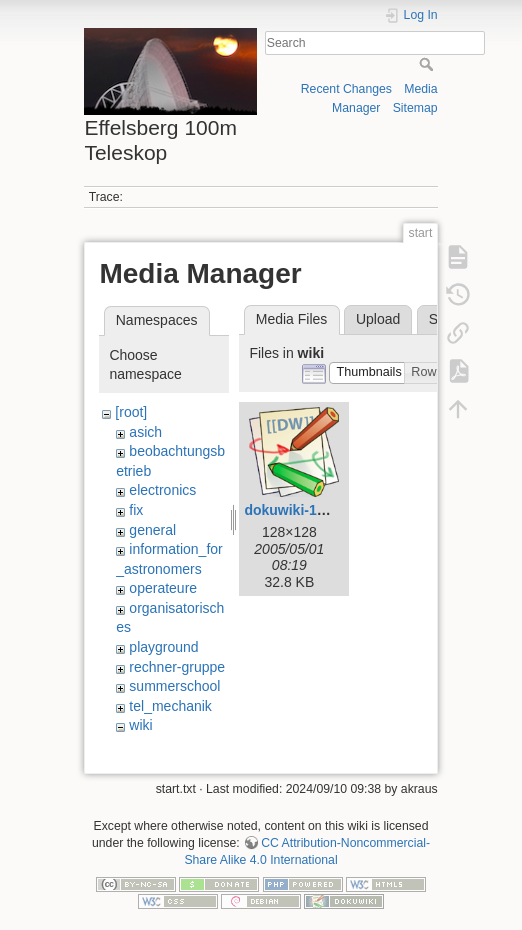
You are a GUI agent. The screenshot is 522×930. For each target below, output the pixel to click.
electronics (162, 490)
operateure (163, 588)
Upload (378, 319)
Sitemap (415, 108)
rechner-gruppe (177, 667)
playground (163, 647)
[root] (131, 412)
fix (136, 510)
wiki (140, 725)
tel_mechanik (170, 706)
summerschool (174, 686)
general (152, 530)
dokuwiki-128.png (302, 510)
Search (428, 64)
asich (145, 432)
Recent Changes (346, 89)
